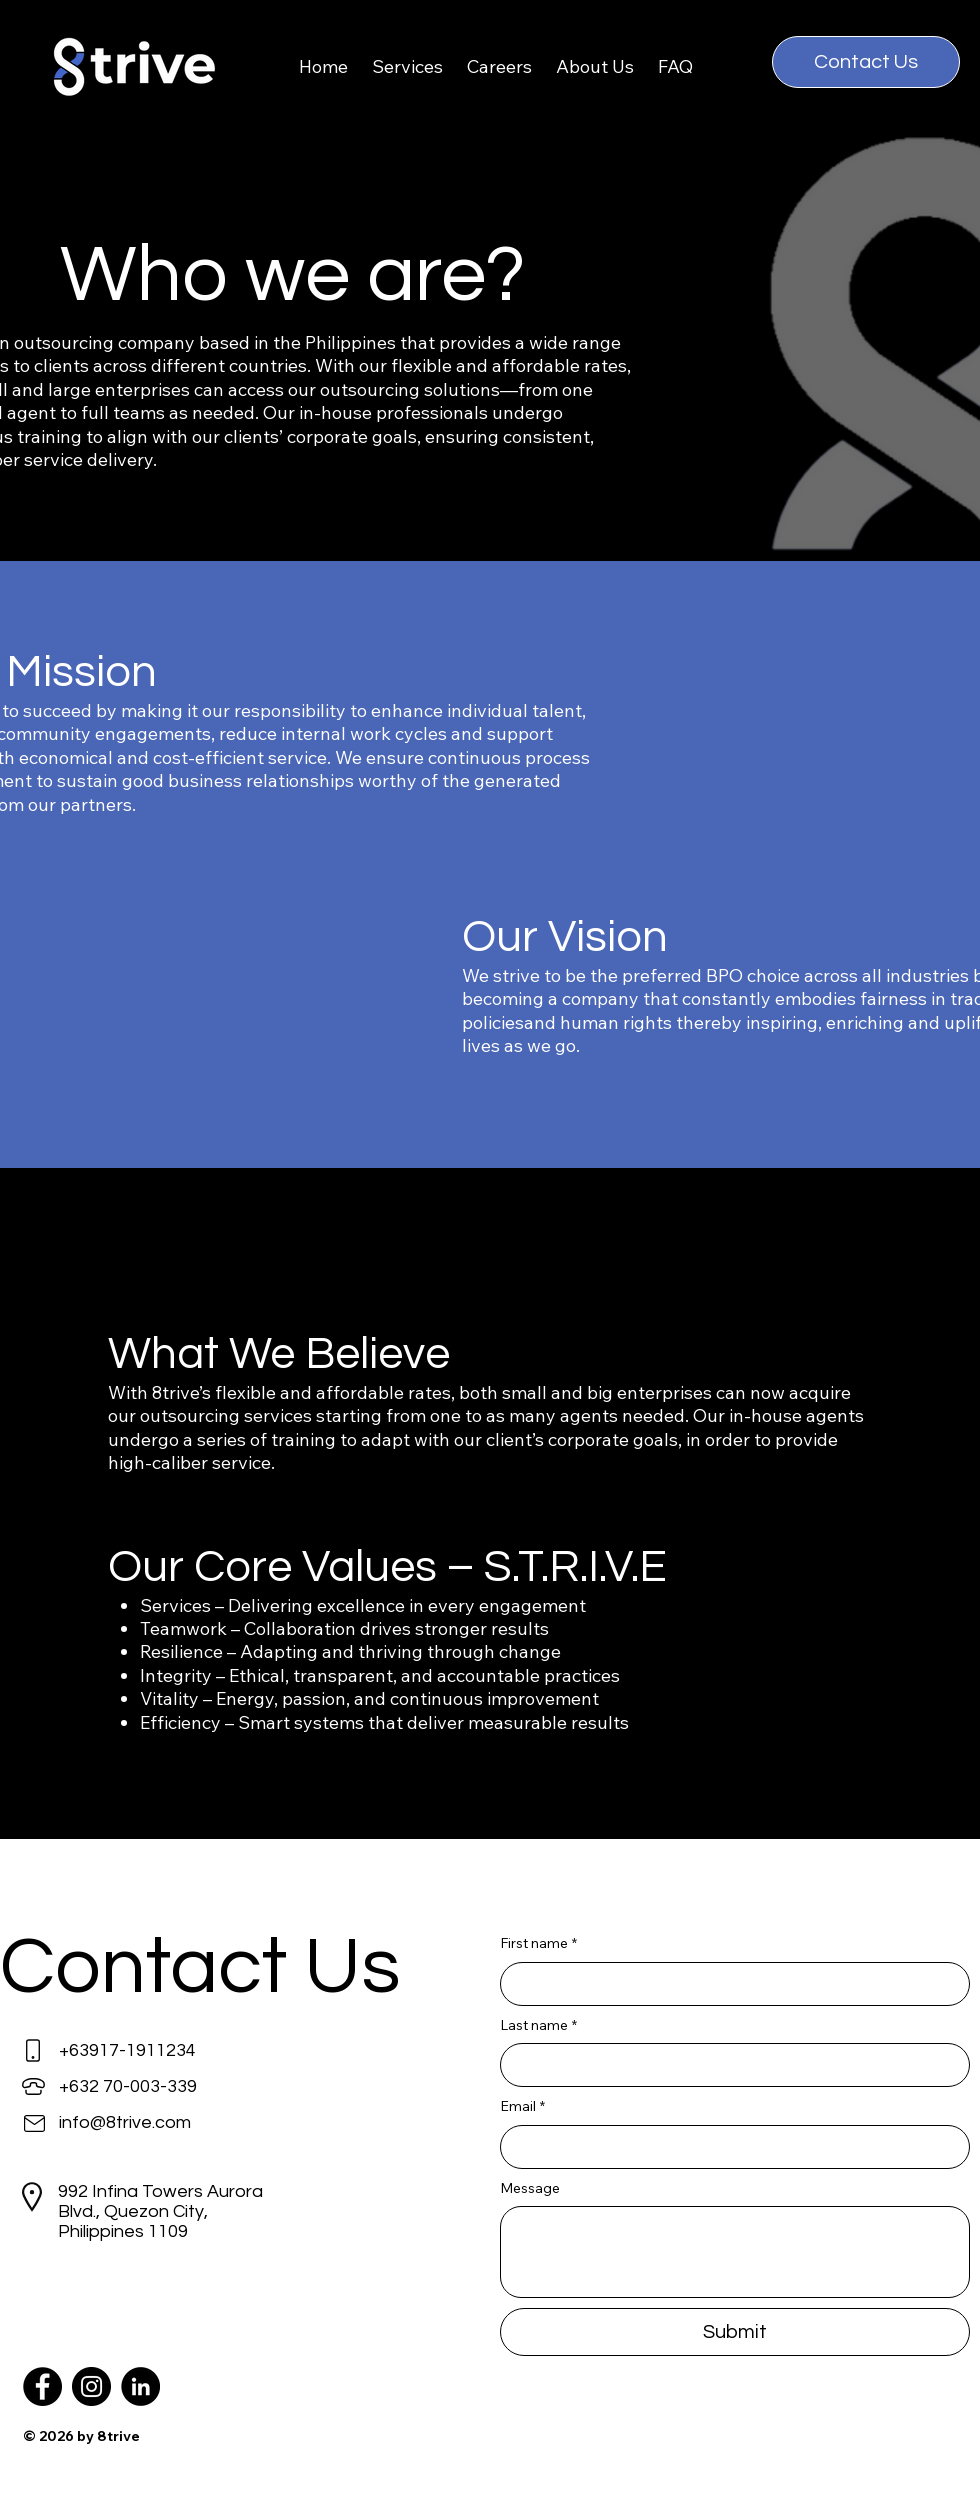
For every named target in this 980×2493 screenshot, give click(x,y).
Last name (538, 2026)
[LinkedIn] (140, 2386)
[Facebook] (42, 2386)
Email (522, 2107)
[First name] (729, 1984)
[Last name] (729, 2065)
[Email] (729, 2147)
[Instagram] (91, 2386)
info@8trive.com (125, 2122)
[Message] (735, 2252)
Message (530, 2188)
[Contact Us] (866, 62)
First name (538, 1944)
